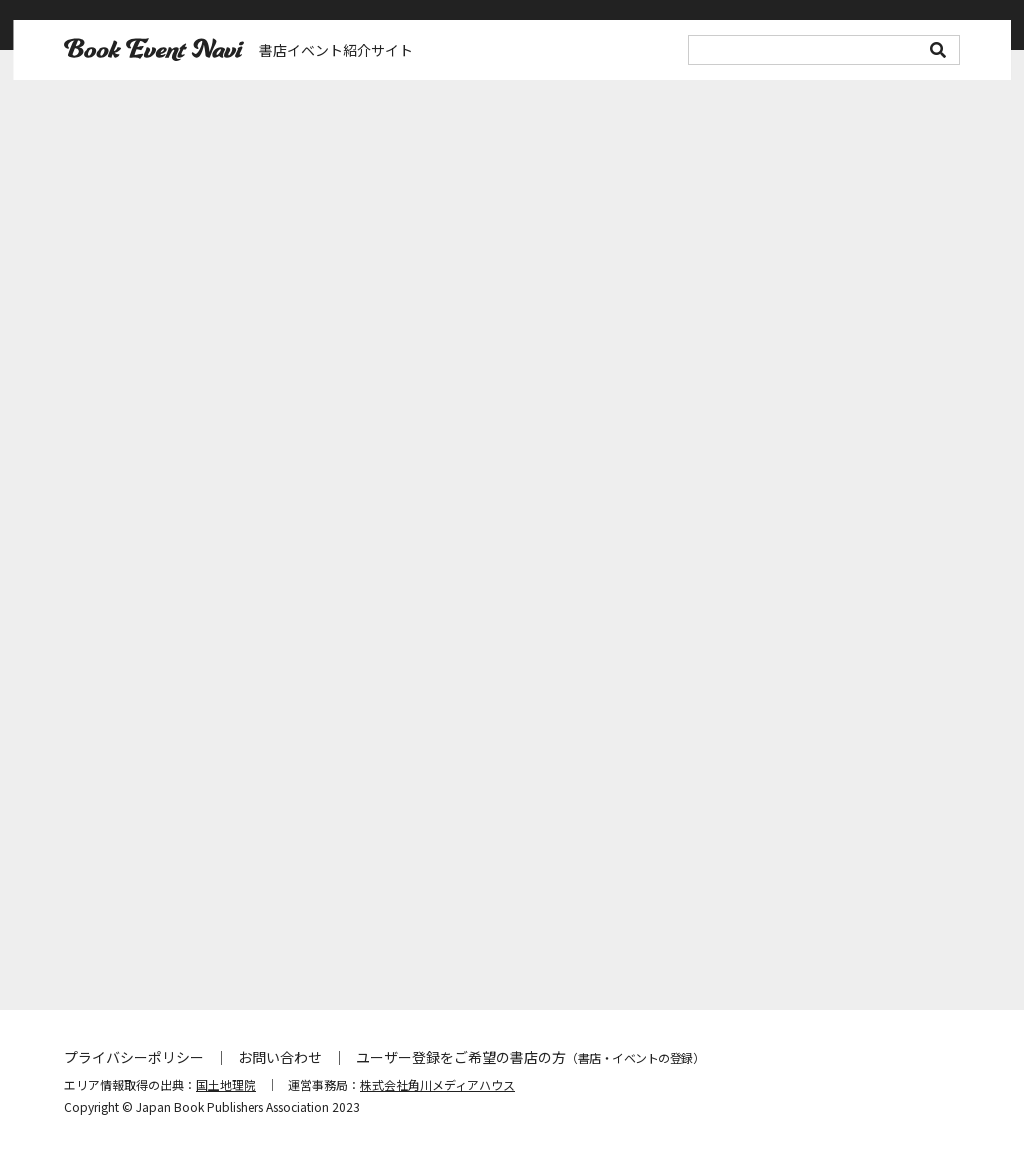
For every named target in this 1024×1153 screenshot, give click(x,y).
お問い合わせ (280, 1057)
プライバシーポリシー (134, 1057)
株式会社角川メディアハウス (437, 1084)
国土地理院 (226, 1084)
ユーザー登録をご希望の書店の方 (530, 1057)
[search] (824, 50)
